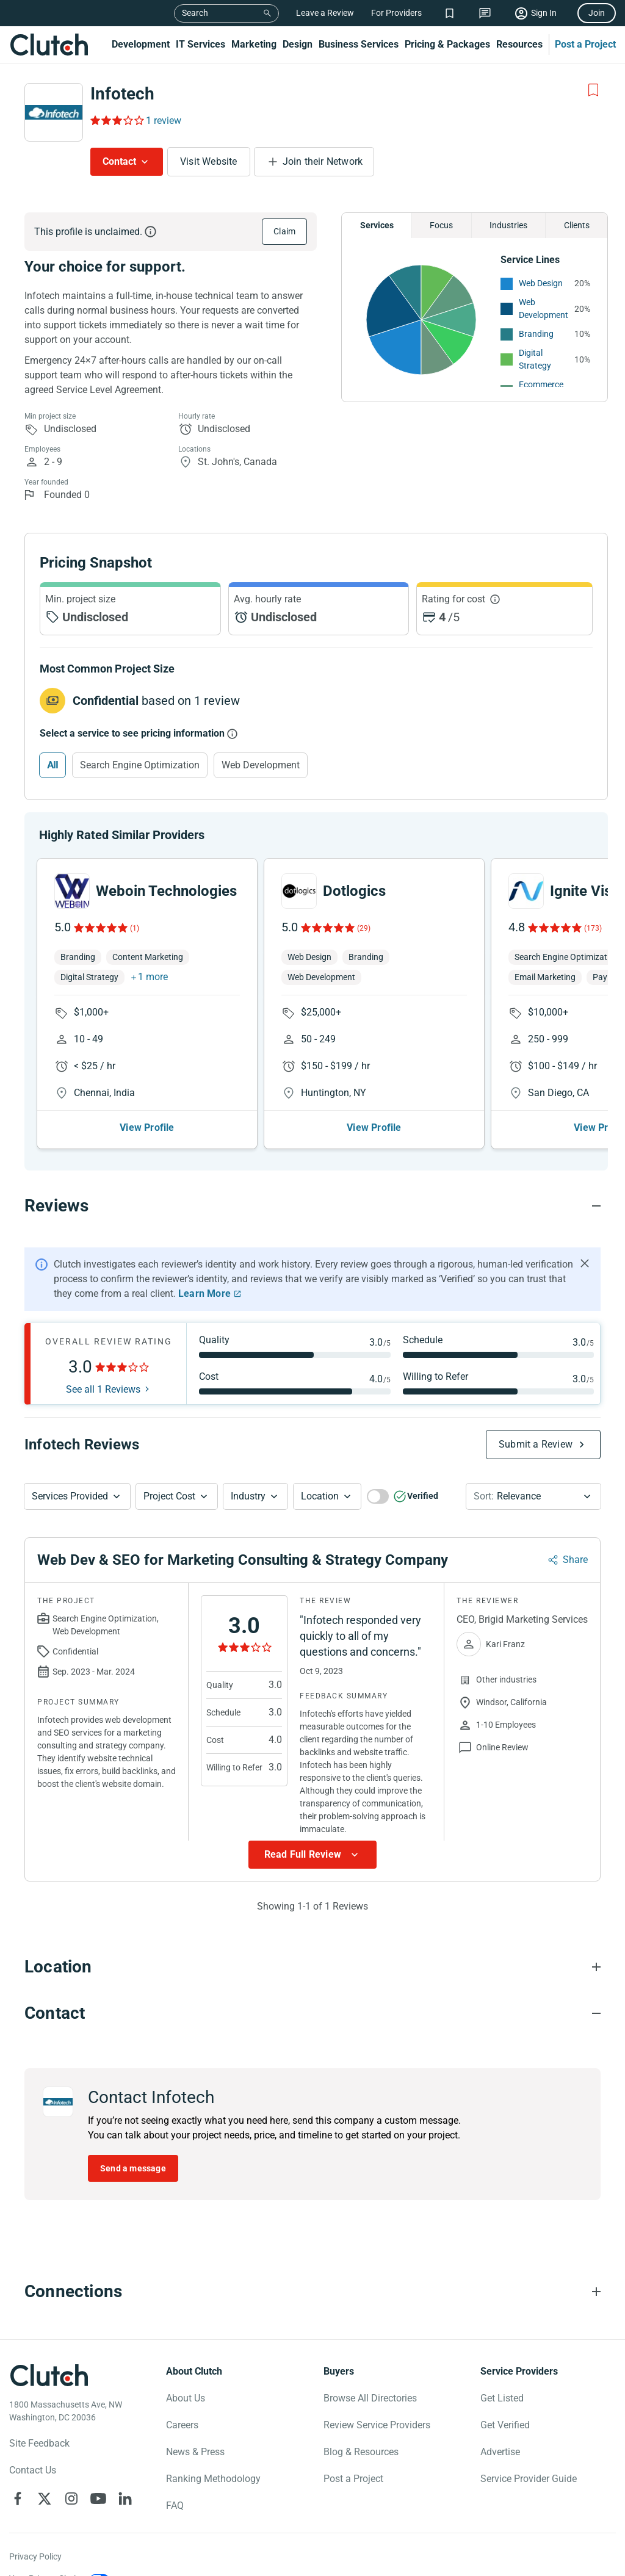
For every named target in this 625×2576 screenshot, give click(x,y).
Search (195, 13)
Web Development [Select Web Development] (261, 765)
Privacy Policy (35, 2525)
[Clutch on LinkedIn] (125, 2466)
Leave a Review (325, 13)
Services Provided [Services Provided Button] (70, 1464)
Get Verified (505, 2393)
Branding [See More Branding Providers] (536, 334)
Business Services (359, 44)
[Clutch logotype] (49, 2343)
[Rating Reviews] (116, 120)
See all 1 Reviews (103, 1357)
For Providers (396, 13)
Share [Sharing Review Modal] (575, 1528)
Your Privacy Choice (46, 2547)
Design (297, 44)
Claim (284, 231)
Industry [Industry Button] (248, 1464)
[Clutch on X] (44, 2466)
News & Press (195, 2420)
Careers (182, 2393)
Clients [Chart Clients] (577, 225)
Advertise (500, 2420)
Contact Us (32, 2438)
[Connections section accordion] (312, 2260)
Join (596, 13)
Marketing (253, 44)
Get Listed (502, 2366)
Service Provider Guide (528, 2447)
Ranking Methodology (213, 2447)
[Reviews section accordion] (312, 1174)
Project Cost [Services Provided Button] (169, 1464)
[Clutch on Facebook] (17, 2466)
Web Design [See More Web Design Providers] (541, 283)
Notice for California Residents (66, 2569)
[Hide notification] (585, 1231)
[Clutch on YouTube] (98, 2466)
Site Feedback (39, 2411)
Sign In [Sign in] (544, 13)
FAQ (175, 2474)
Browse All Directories (370, 2366)
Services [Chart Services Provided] (377, 225)
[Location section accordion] (312, 1935)
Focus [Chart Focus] (441, 225)
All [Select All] (52, 765)
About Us (185, 2366)
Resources (519, 44)
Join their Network (323, 161)
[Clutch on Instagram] (71, 2466)
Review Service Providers (376, 2393)
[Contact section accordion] (312, 1981)
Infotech (122, 94)
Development (141, 44)
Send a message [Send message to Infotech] (133, 2136)
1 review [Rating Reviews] (163, 120)
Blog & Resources (361, 2420)
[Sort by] (533, 1464)
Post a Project (585, 44)
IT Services (200, 44)
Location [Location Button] (320, 1464)
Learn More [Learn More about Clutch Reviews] (204, 1262)
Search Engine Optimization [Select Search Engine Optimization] (140, 765)
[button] (77, 1464)
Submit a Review (536, 1412)
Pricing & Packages (447, 44)
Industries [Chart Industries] (508, 225)
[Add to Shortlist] (593, 90)
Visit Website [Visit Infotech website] (208, 161)
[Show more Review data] (312, 1823)
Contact (119, 161)
